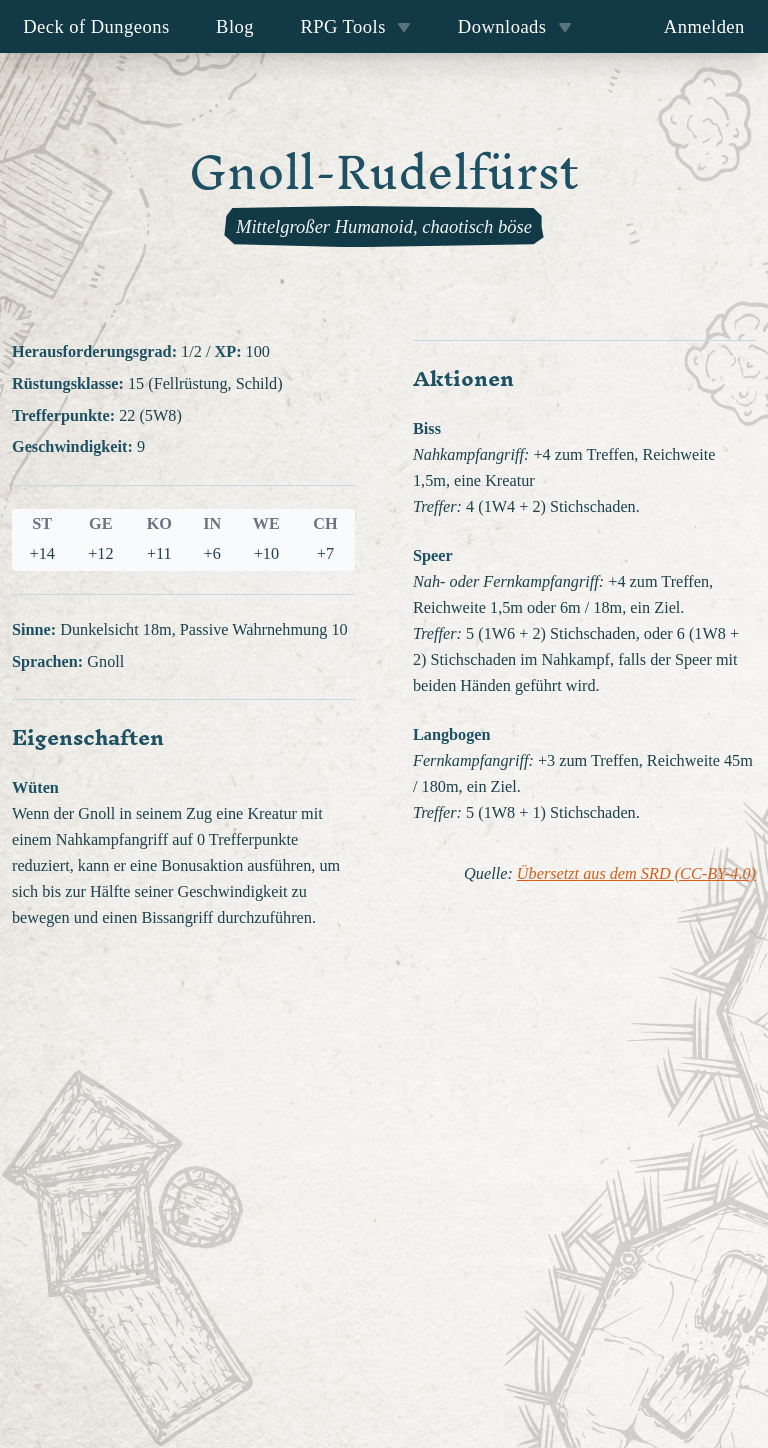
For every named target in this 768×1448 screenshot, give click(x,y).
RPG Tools (355, 26)
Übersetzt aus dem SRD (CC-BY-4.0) (636, 874)
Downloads (515, 26)
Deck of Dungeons (96, 26)
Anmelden (704, 26)
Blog (235, 26)
